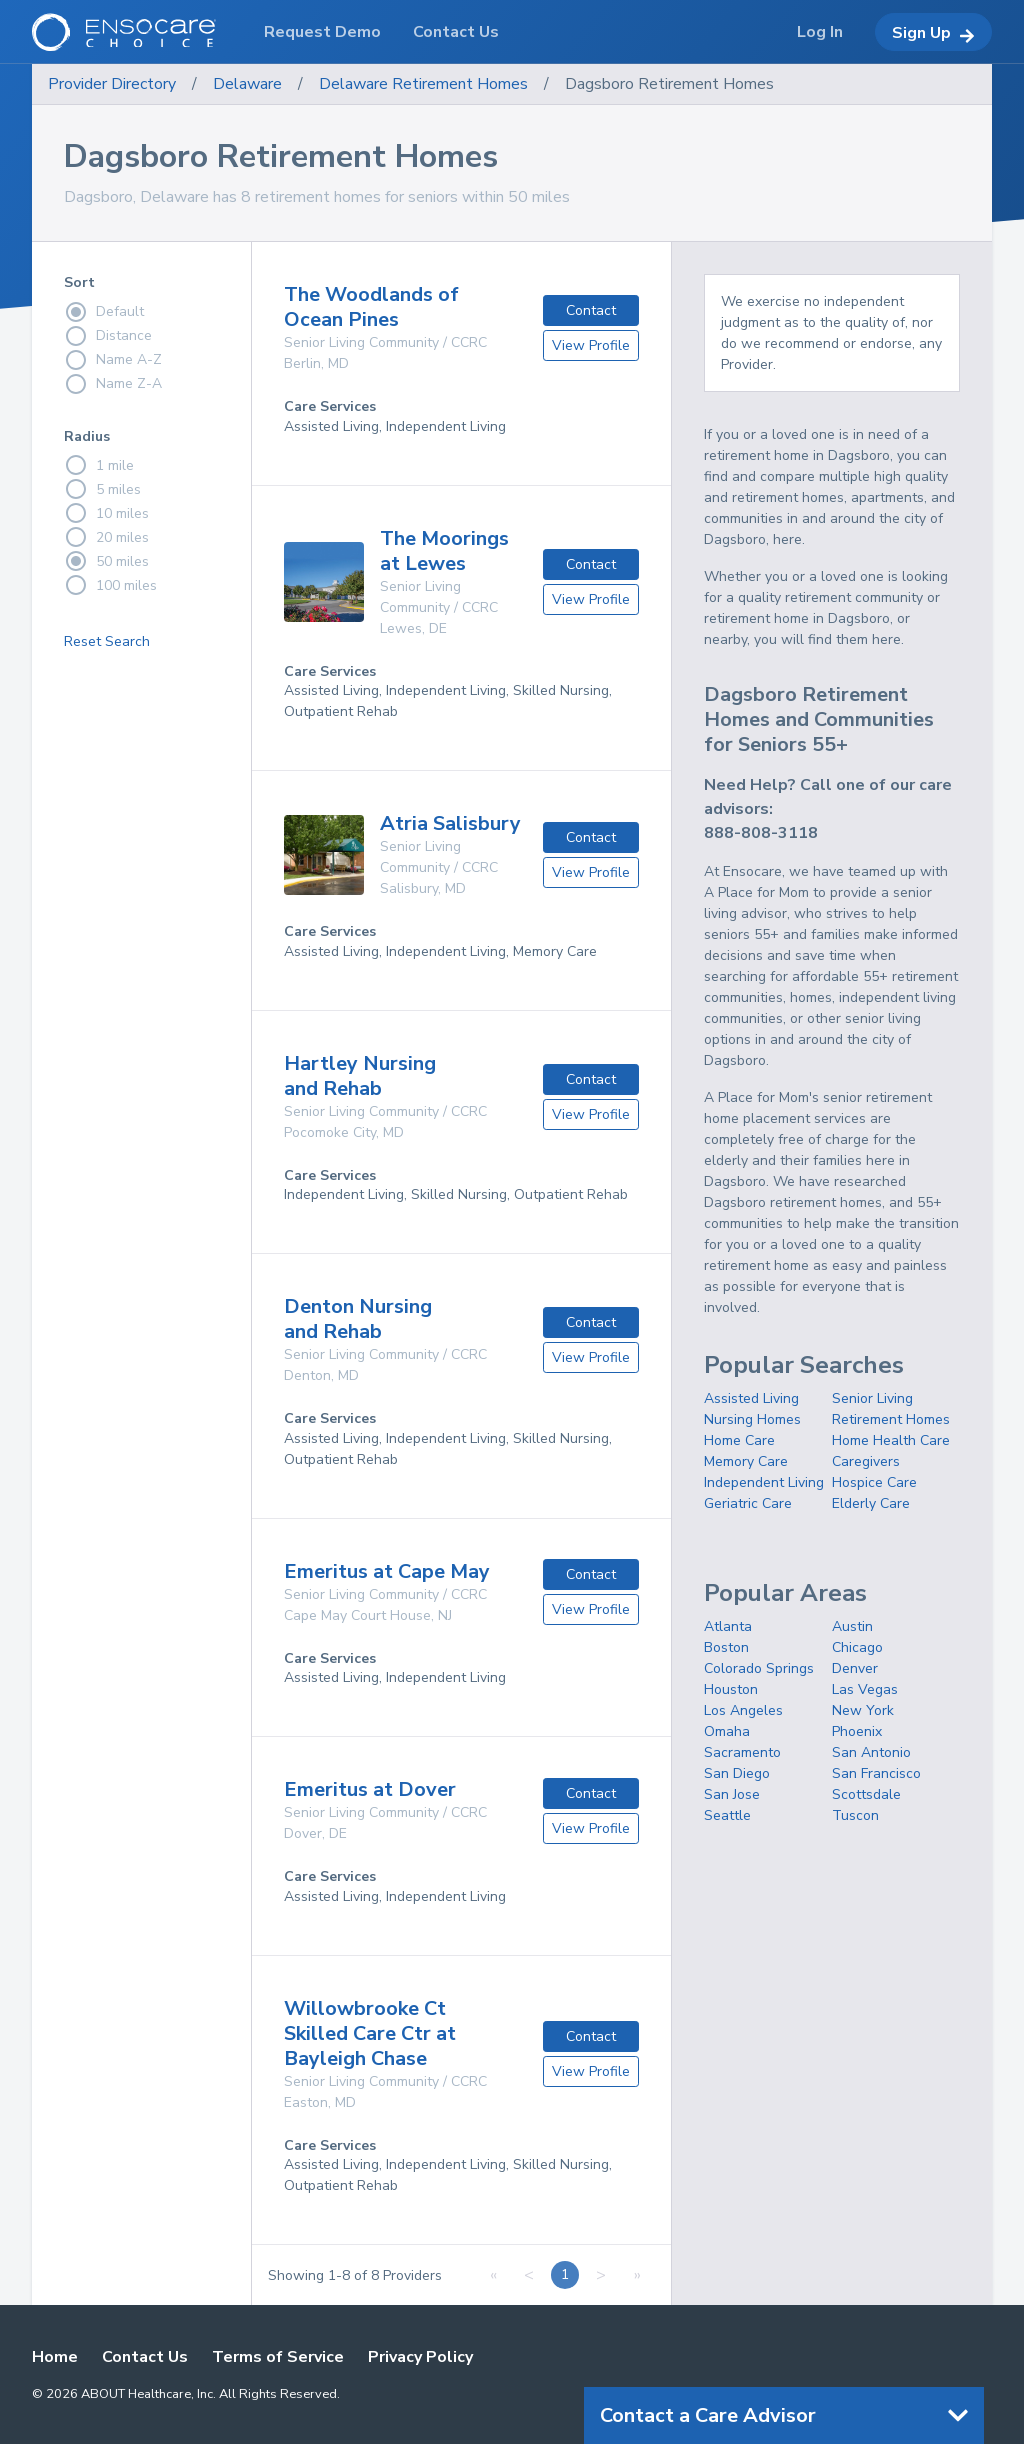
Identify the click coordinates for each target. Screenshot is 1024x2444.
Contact (591, 310)
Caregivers (866, 1461)
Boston (726, 1647)
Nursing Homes (752, 1419)
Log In (820, 32)
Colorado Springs (759, 1668)
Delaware (247, 84)
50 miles (106, 561)
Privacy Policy (420, 2357)
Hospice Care (874, 1482)
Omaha (727, 1731)
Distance (108, 336)
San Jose (732, 1794)
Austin (852, 1626)
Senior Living (872, 1398)
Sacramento (742, 1752)
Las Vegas (865, 1689)
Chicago (857, 1647)
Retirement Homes (891, 1419)
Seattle (727, 1815)
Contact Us (145, 2357)
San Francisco (876, 1773)
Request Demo (322, 32)
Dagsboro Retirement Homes (669, 84)
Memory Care (746, 1461)
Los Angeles (743, 1710)
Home (55, 2357)
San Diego (737, 1773)
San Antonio (871, 1752)
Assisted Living (751, 1398)
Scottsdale (866, 1794)
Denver (855, 1668)
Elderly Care (871, 1503)
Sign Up (933, 33)
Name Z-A (113, 384)
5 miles (102, 489)
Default (104, 312)
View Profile (591, 345)
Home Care (739, 1440)
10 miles (106, 513)
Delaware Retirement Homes (423, 84)
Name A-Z (113, 360)
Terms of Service (278, 2357)
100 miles (110, 585)
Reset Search (107, 641)
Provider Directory (112, 84)
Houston (731, 1689)
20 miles (106, 537)
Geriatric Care (748, 1503)
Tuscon (855, 1815)
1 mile (99, 465)
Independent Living (764, 1482)
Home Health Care (891, 1440)
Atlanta (728, 1626)
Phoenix (857, 1731)
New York (863, 1710)
